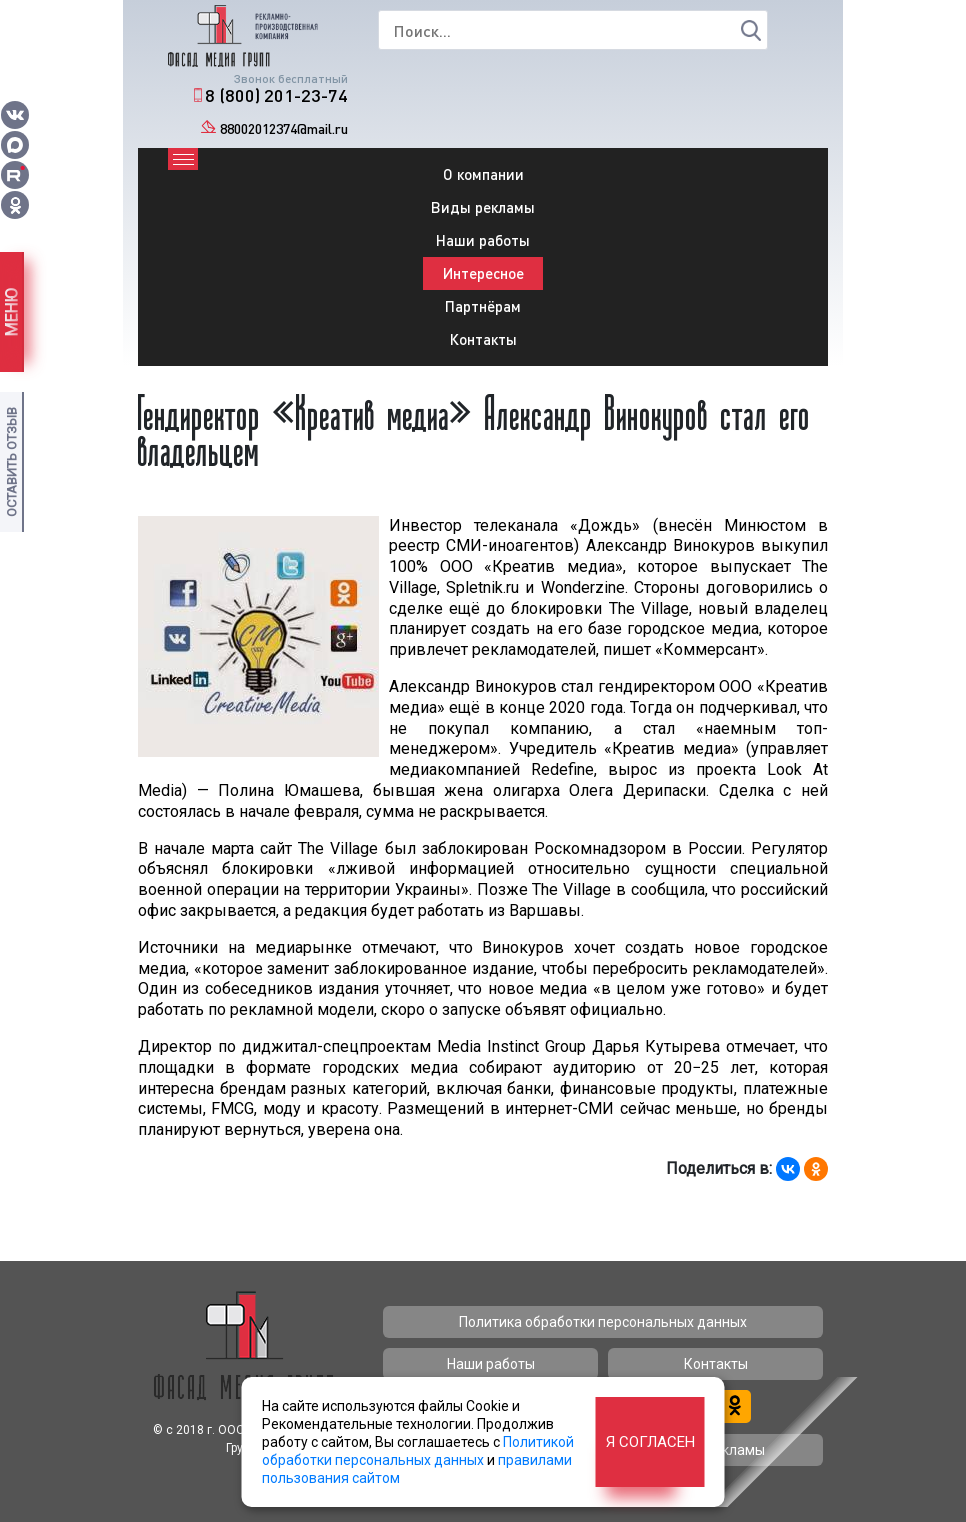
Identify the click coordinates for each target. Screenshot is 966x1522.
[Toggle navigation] (183, 159)
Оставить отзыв (11, 462)
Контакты (483, 339)
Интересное (483, 273)
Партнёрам (483, 306)
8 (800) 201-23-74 (276, 95)
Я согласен (650, 1442)
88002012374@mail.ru (284, 128)
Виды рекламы (483, 207)
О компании (483, 174)
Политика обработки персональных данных (603, 1322)
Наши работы (483, 240)
